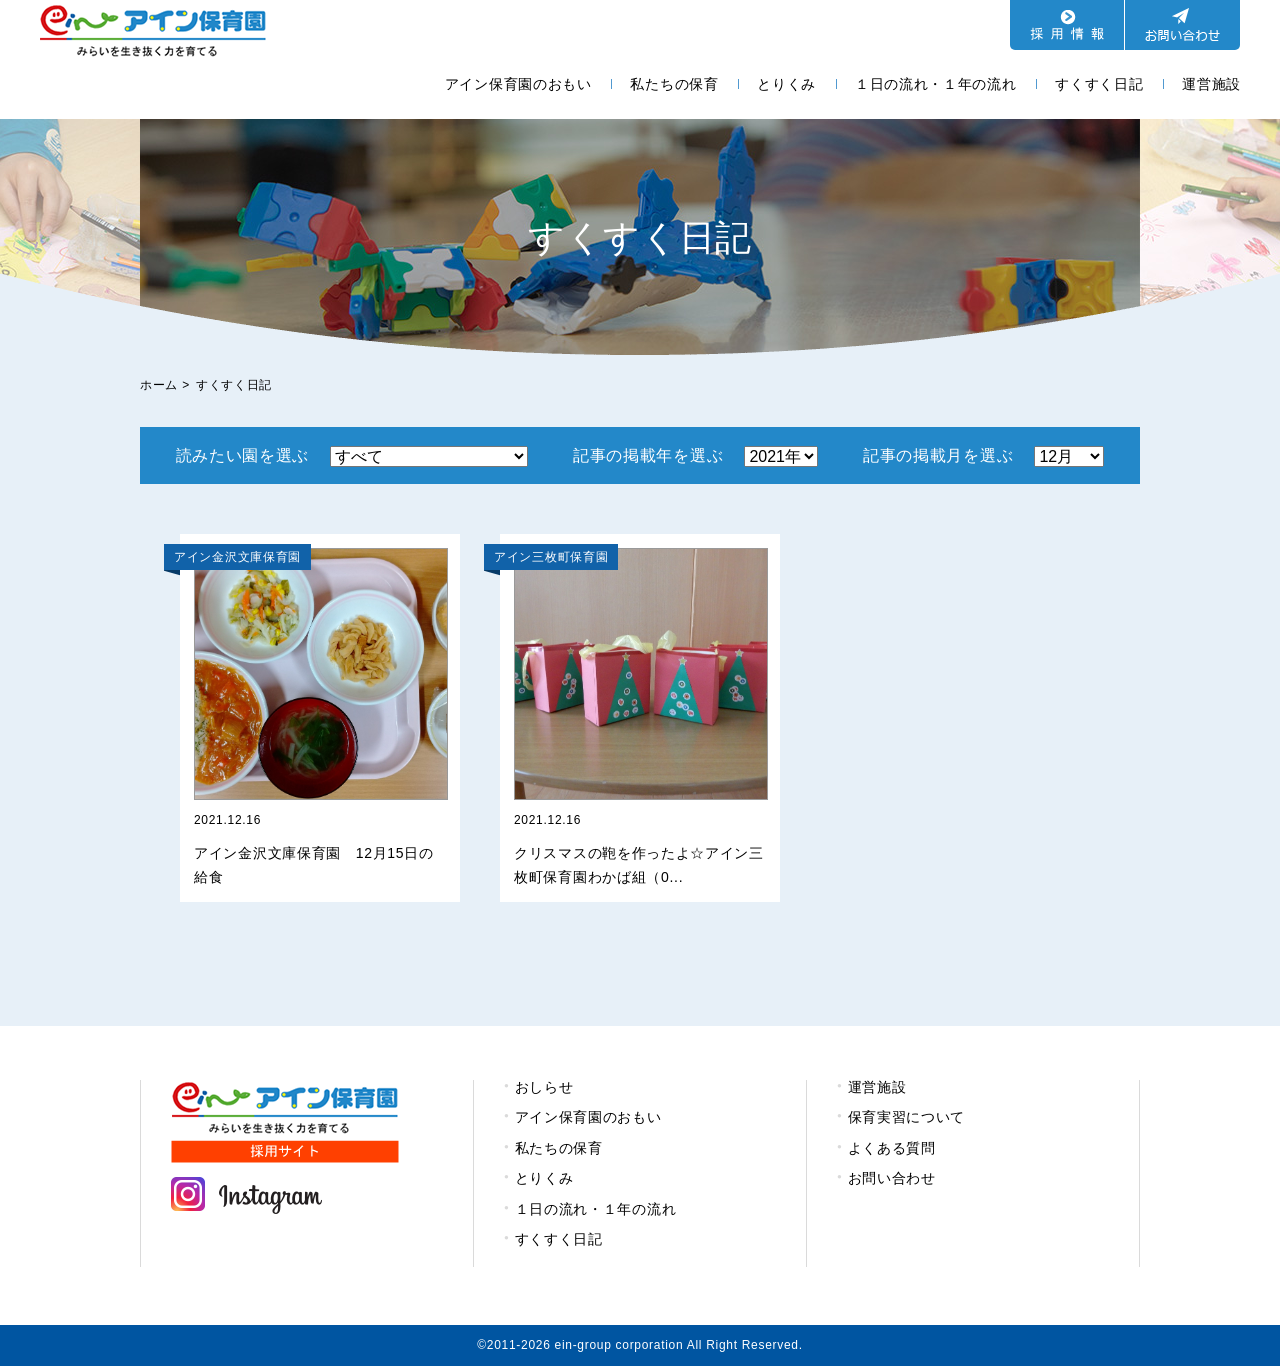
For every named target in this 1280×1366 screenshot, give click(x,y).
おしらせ (544, 1087)
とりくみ (786, 84)
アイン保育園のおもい (518, 84)
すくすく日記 (1099, 84)
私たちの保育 (674, 84)
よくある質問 (892, 1148)
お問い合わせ (892, 1178)
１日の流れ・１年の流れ (936, 84)
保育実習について (907, 1117)
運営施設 (1211, 84)
